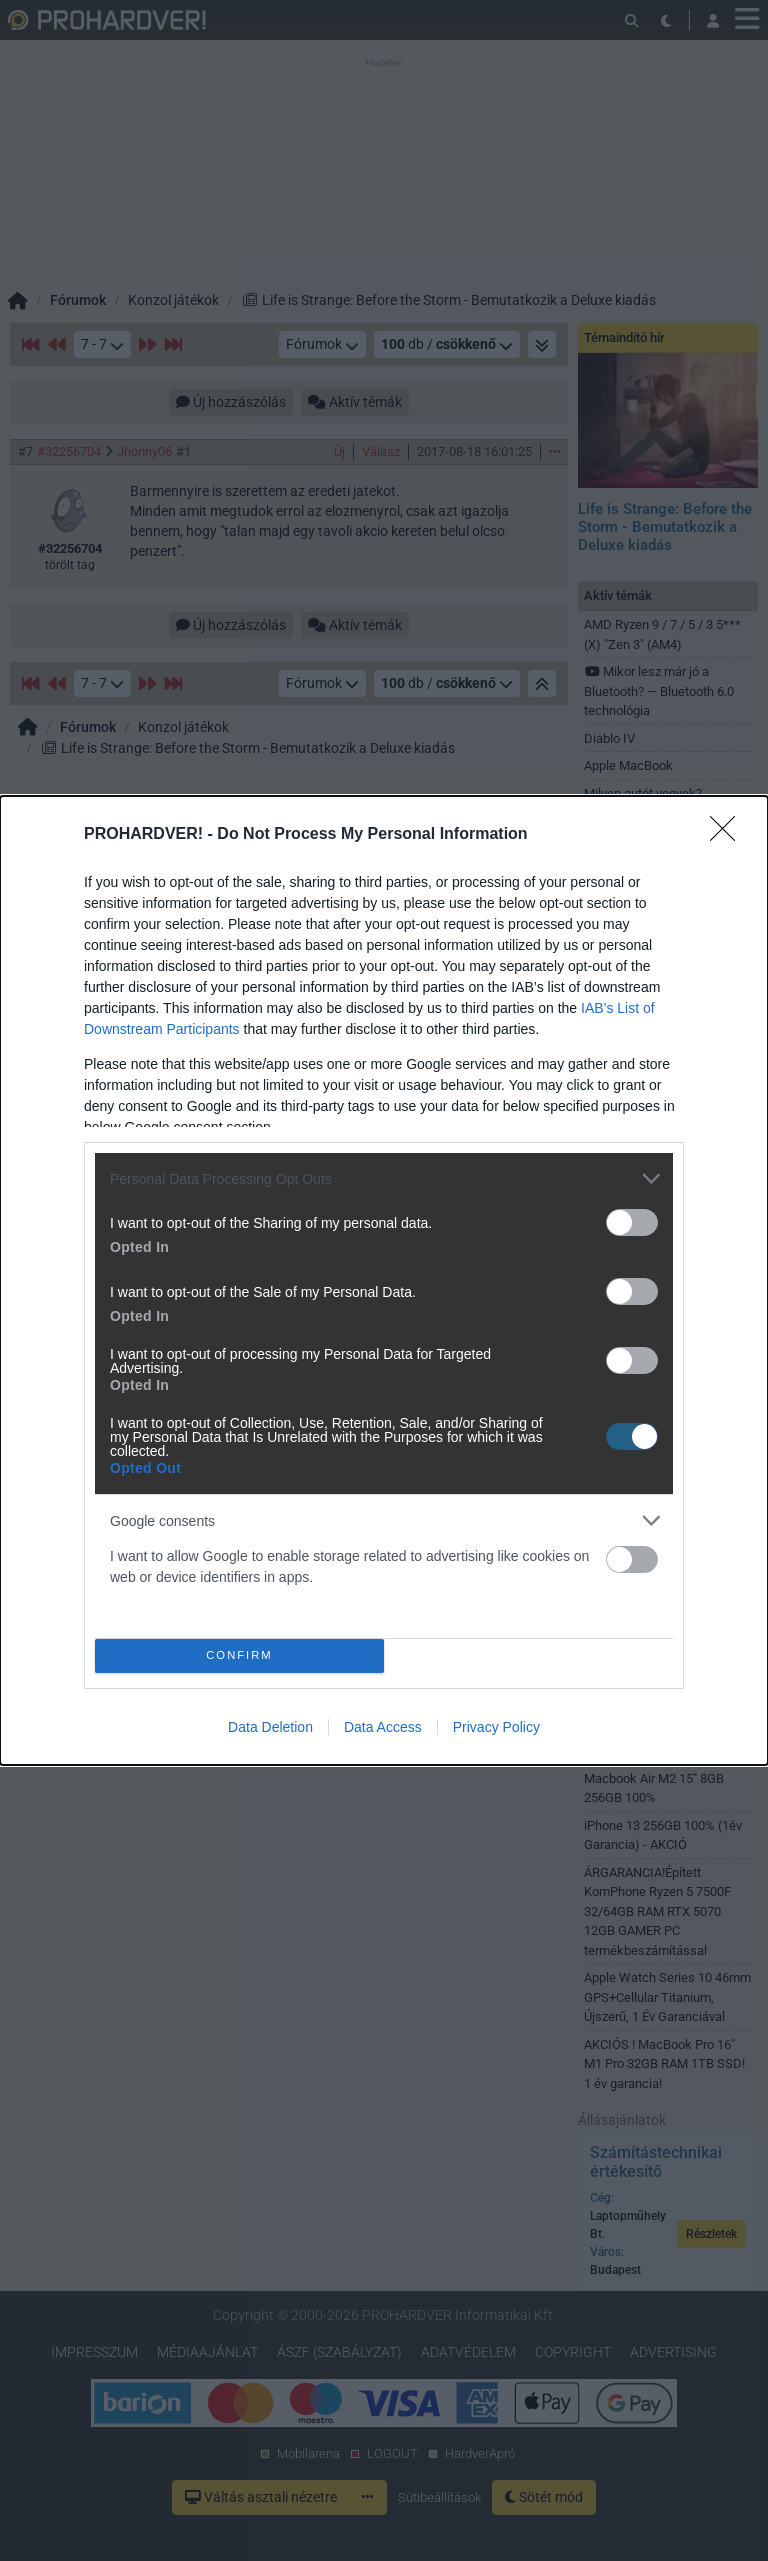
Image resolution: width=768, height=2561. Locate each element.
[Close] (729, 835)
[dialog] (384, 1280)
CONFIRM (239, 1655)
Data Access (383, 1727)
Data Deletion (270, 1727)
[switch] (632, 1222)
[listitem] (384, 1178)
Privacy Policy (496, 1727)
